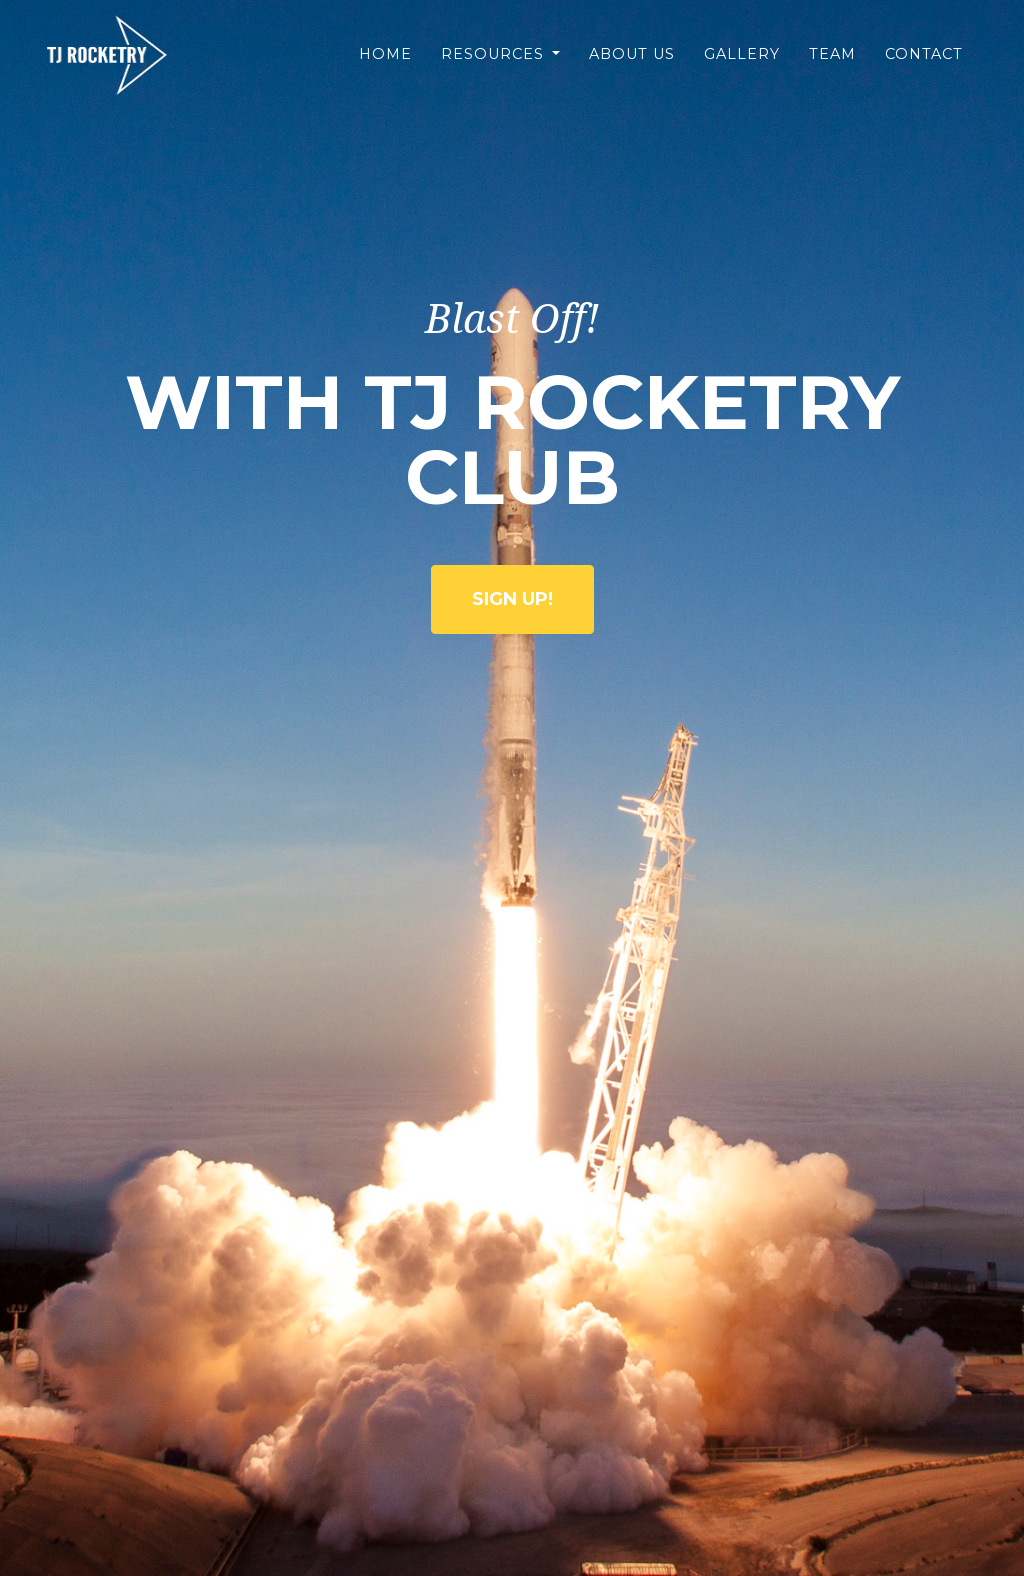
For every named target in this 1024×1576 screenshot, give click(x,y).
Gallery (742, 69)
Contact (924, 69)
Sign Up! (512, 599)
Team (832, 69)
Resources (495, 69)
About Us (632, 69)
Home (385, 69)
